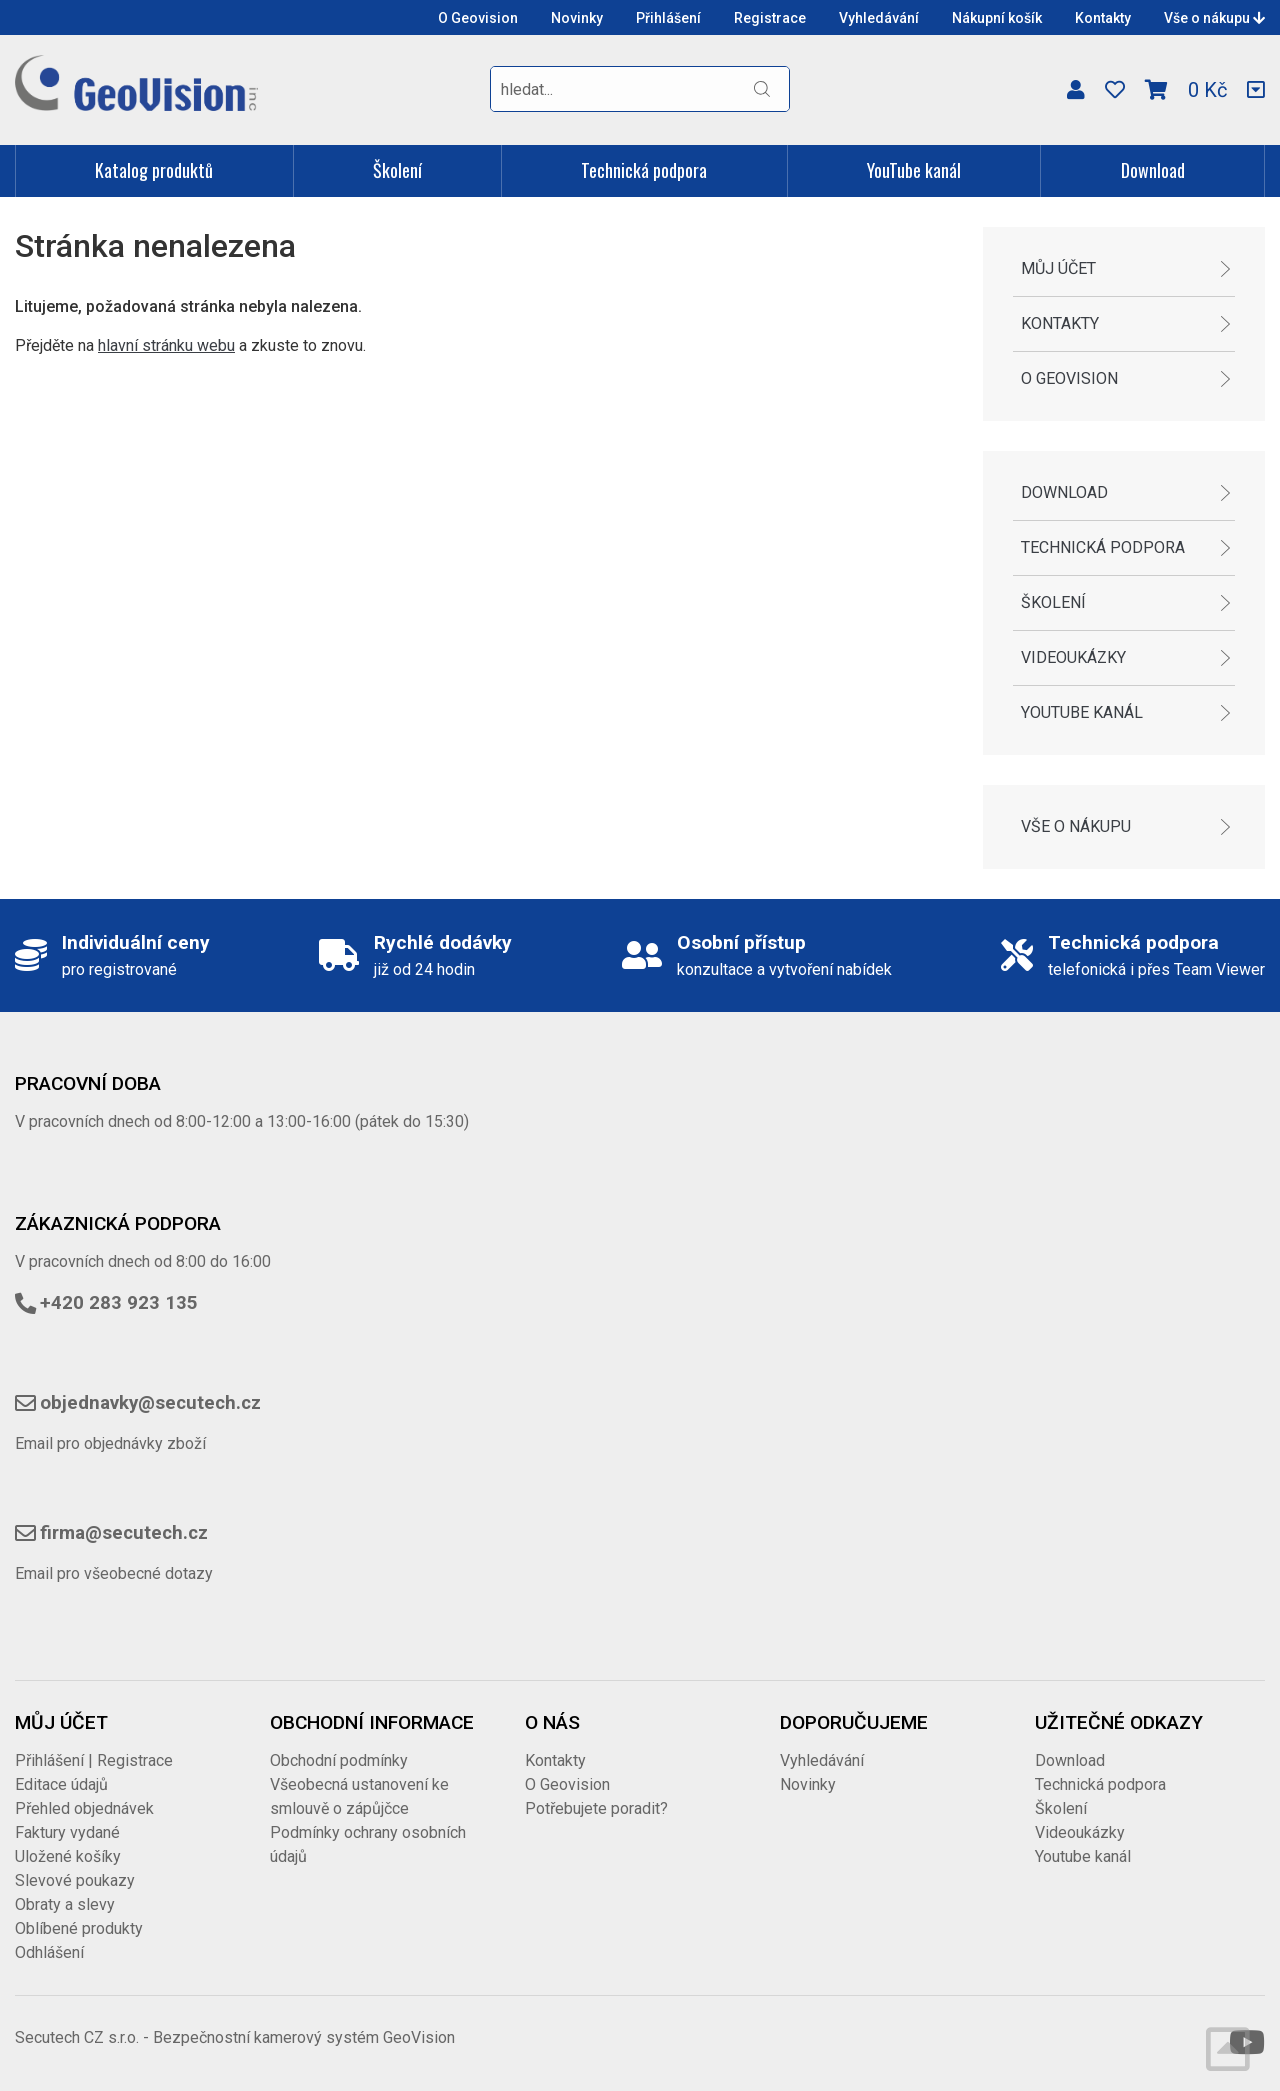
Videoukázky (1073, 657)
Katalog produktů (154, 170)
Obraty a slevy (65, 1904)
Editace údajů (61, 1784)
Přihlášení (668, 18)
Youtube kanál (1082, 712)
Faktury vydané (67, 1832)
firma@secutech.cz (124, 1533)
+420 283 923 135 (119, 1303)
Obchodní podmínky (339, 1760)
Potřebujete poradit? (596, 1808)
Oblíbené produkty (79, 1928)
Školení (397, 170)
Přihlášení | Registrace (94, 1760)
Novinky (577, 18)
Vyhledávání (879, 18)
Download (1153, 170)
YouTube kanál (914, 170)
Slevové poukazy (75, 1880)
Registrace (770, 18)
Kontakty (1103, 18)
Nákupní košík (997, 18)
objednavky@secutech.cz (150, 1403)
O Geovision (478, 18)
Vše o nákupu (1214, 18)
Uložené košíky (68, 1856)
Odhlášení (49, 1952)
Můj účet (1058, 268)
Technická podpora (644, 170)
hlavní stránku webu (166, 345)
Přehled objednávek (84, 1808)
